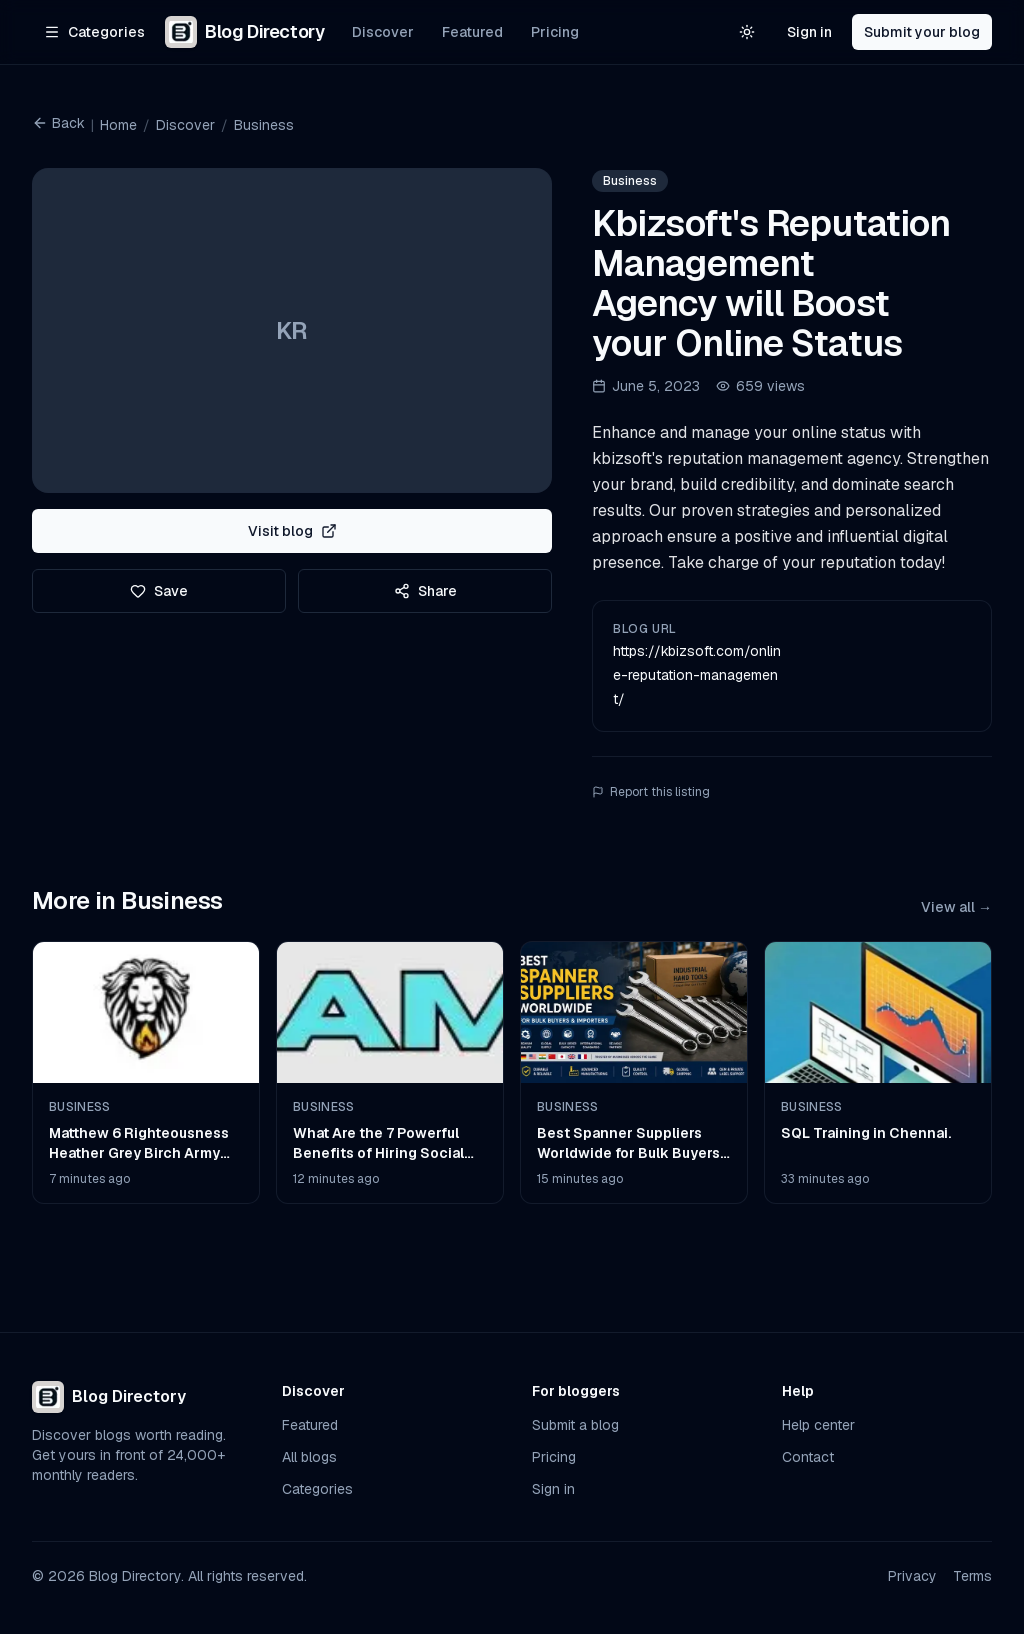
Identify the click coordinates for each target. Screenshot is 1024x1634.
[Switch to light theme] (747, 32)
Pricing (555, 32)
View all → (956, 907)
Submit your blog (922, 32)
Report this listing (651, 792)
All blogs (309, 1457)
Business (264, 125)
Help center (818, 1425)
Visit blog (292, 531)
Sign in (809, 32)
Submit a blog (575, 1425)
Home (118, 125)
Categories (317, 1489)
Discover (383, 32)
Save (159, 591)
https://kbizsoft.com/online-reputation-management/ (697, 675)
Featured (472, 32)
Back (58, 123)
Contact (808, 1457)
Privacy (912, 1576)
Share (425, 591)
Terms (972, 1576)
